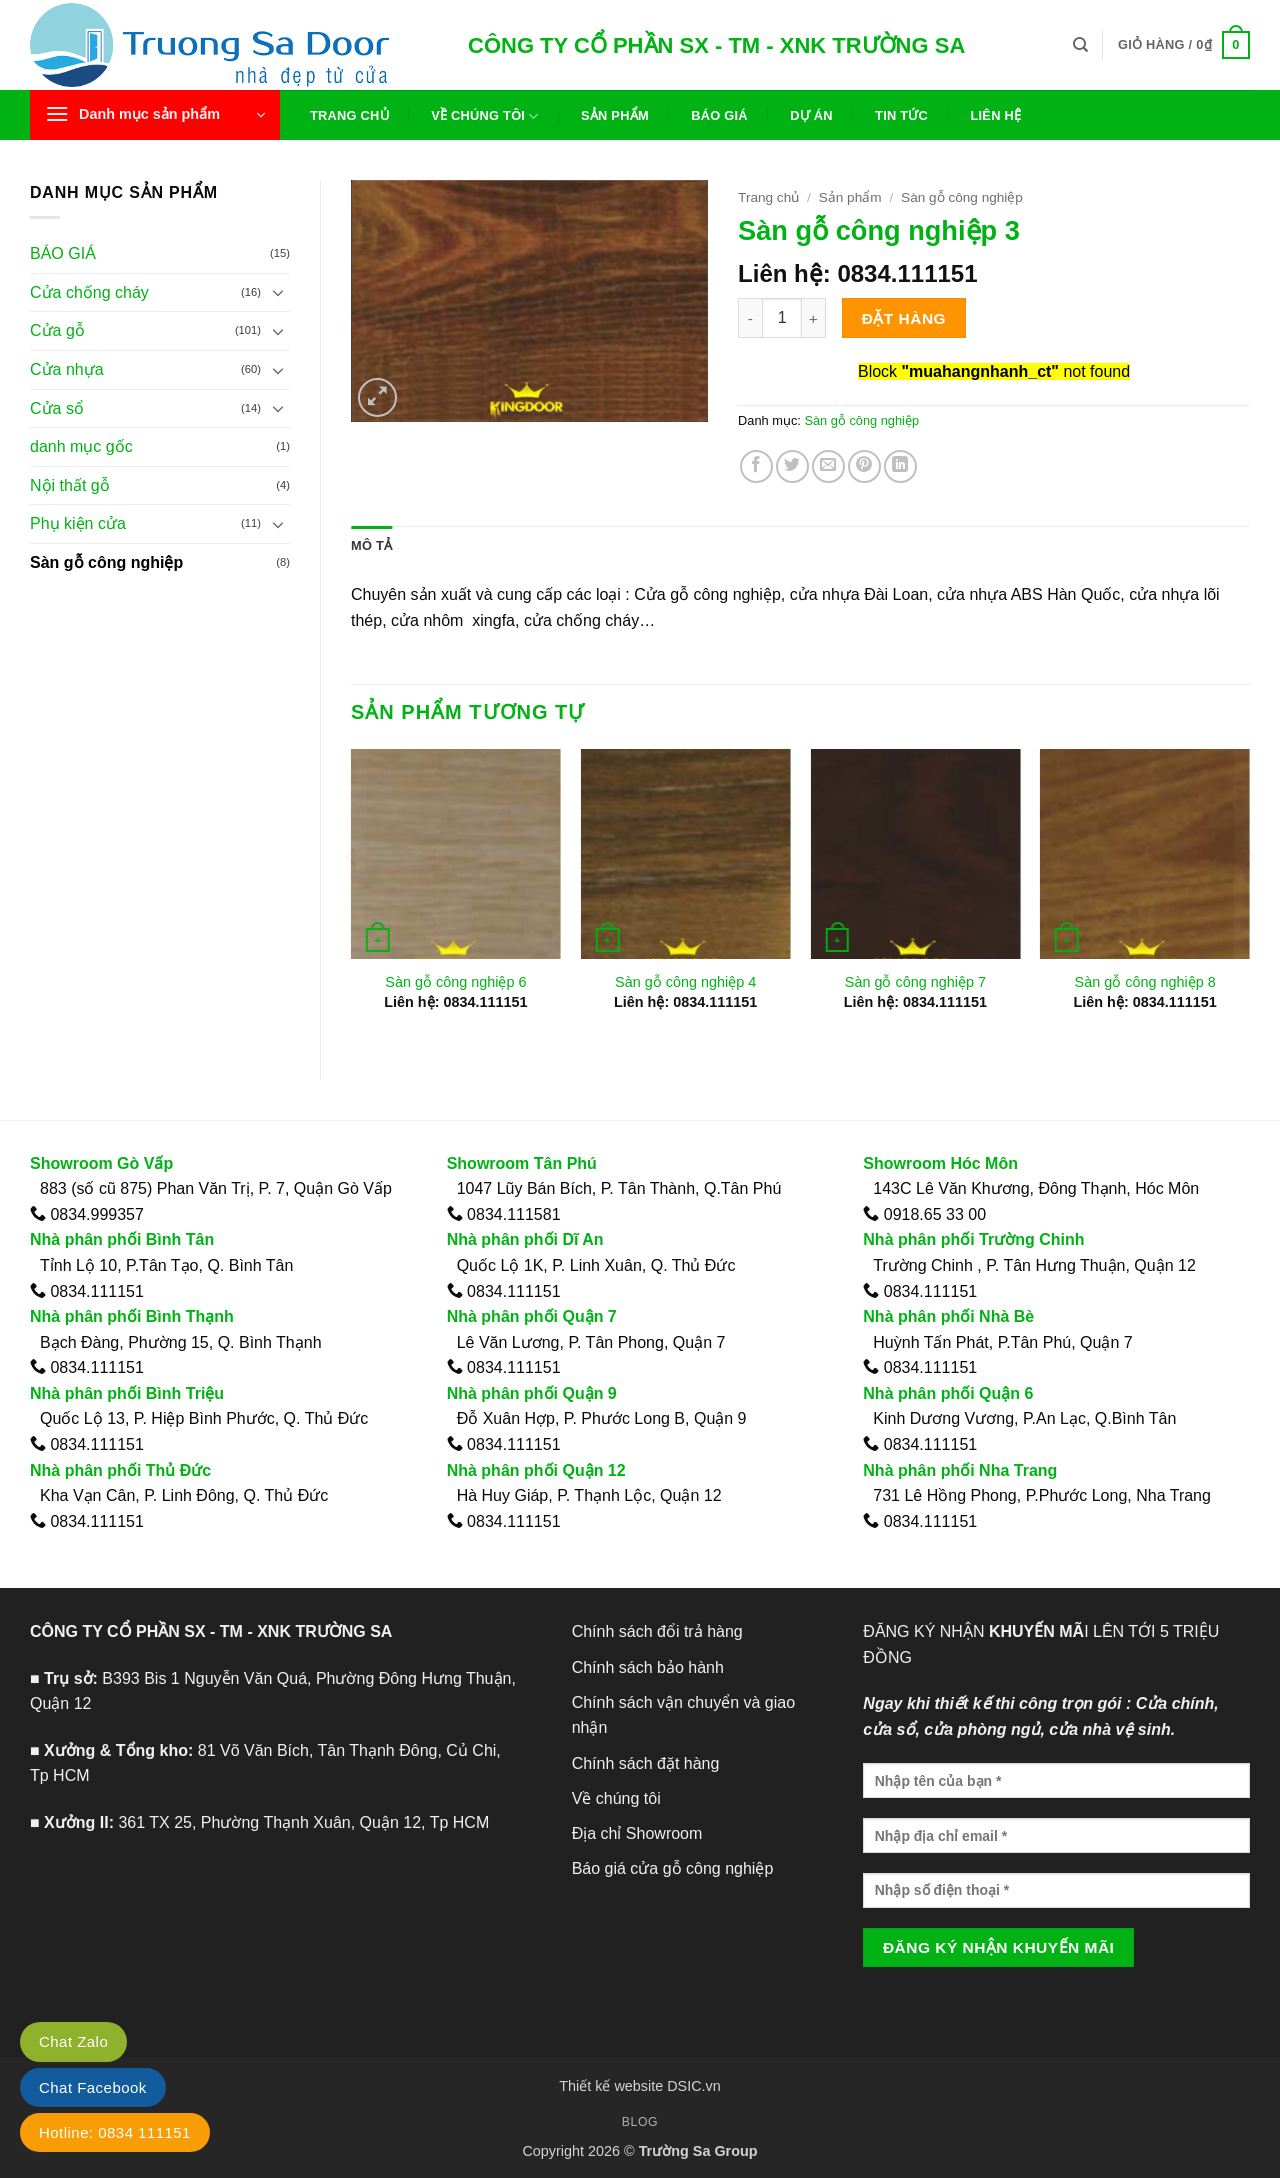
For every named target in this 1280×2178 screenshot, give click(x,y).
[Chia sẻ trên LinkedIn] (900, 466)
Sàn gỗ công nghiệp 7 (915, 982)
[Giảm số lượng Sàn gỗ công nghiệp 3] (750, 318)
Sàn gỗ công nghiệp (106, 562)
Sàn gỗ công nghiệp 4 (685, 982)
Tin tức (901, 115)
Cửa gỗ (57, 330)
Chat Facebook (93, 2087)
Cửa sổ (57, 408)
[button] (1184, 45)
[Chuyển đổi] (278, 292)
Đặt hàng (904, 318)
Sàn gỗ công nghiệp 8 (1145, 982)
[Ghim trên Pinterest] (864, 466)
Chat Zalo (73, 2041)
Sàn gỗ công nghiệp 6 (455, 982)
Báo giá (719, 115)
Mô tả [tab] (371, 545)
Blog (640, 2122)
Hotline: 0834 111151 (115, 2132)
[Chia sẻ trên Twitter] (792, 466)
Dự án (811, 115)
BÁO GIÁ (63, 253)
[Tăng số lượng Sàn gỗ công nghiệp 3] (814, 318)
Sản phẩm (615, 115)
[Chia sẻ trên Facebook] (756, 466)
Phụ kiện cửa (78, 523)
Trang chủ (349, 115)
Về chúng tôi (484, 116)
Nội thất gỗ (70, 485)
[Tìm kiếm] (1080, 45)
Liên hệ (995, 115)
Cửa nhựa (67, 369)
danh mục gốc (81, 446)
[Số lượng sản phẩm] (782, 318)
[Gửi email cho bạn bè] (828, 466)
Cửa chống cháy (89, 292)
